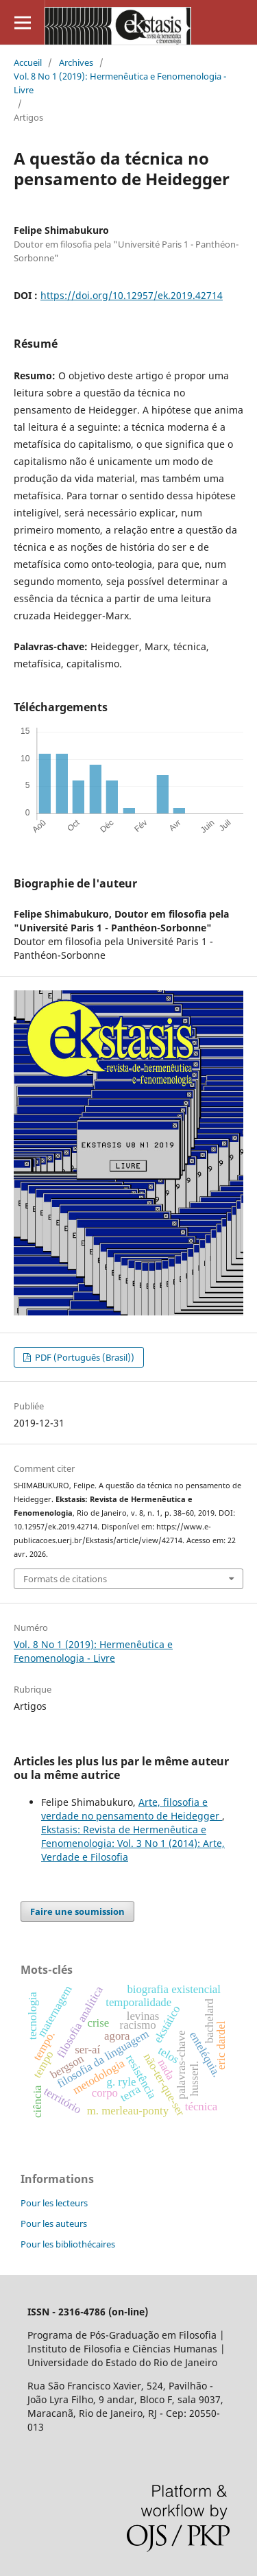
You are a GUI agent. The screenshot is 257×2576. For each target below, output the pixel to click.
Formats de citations (65, 1579)
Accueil (28, 62)
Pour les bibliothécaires (68, 2244)
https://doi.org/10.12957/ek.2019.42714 (131, 295)
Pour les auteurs (54, 2223)
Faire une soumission (77, 1911)
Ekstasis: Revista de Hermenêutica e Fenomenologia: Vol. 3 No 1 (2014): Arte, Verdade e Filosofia (133, 1843)
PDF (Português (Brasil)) (83, 1357)
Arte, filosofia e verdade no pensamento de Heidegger (131, 1809)
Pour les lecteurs (54, 2203)
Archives (76, 62)
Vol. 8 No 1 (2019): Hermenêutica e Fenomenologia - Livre (120, 83)
